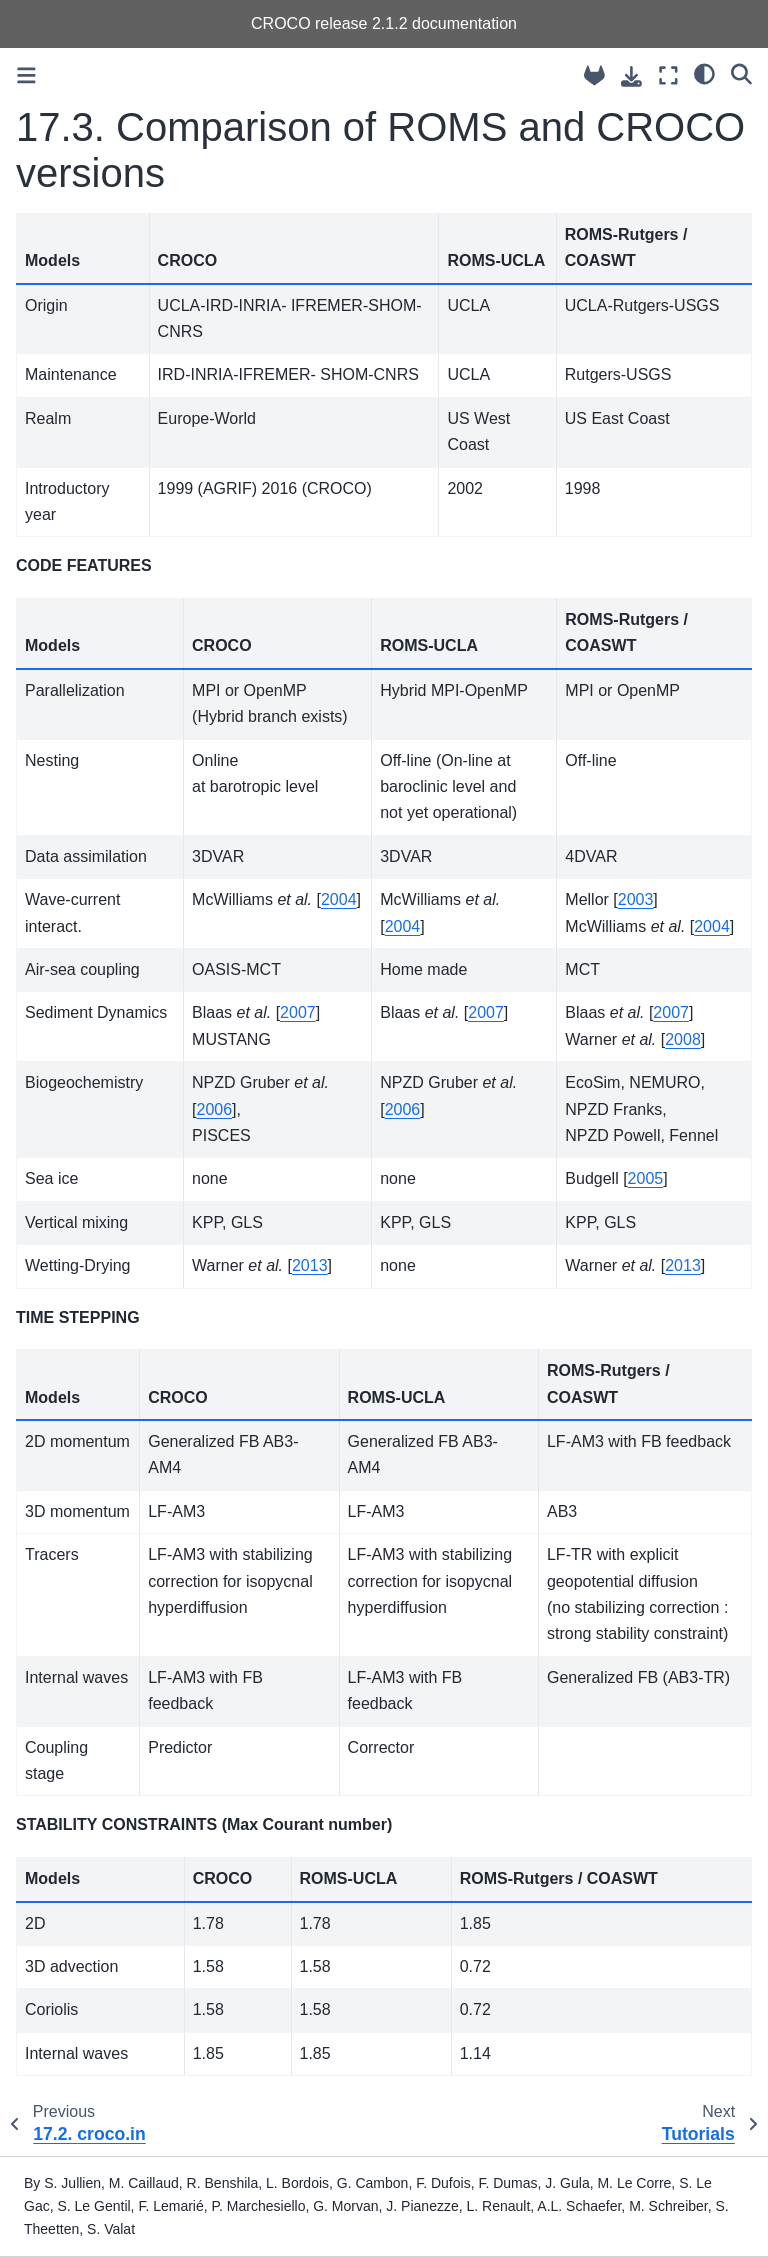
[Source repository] (594, 75)
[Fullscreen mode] (668, 75)
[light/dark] (704, 73)
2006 (215, 1109)
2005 (646, 1178)
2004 (339, 899)
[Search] (741, 73)
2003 (636, 899)
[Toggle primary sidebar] (26, 75)
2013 (310, 1265)
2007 (298, 1012)
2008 (683, 1039)
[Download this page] (631, 76)
